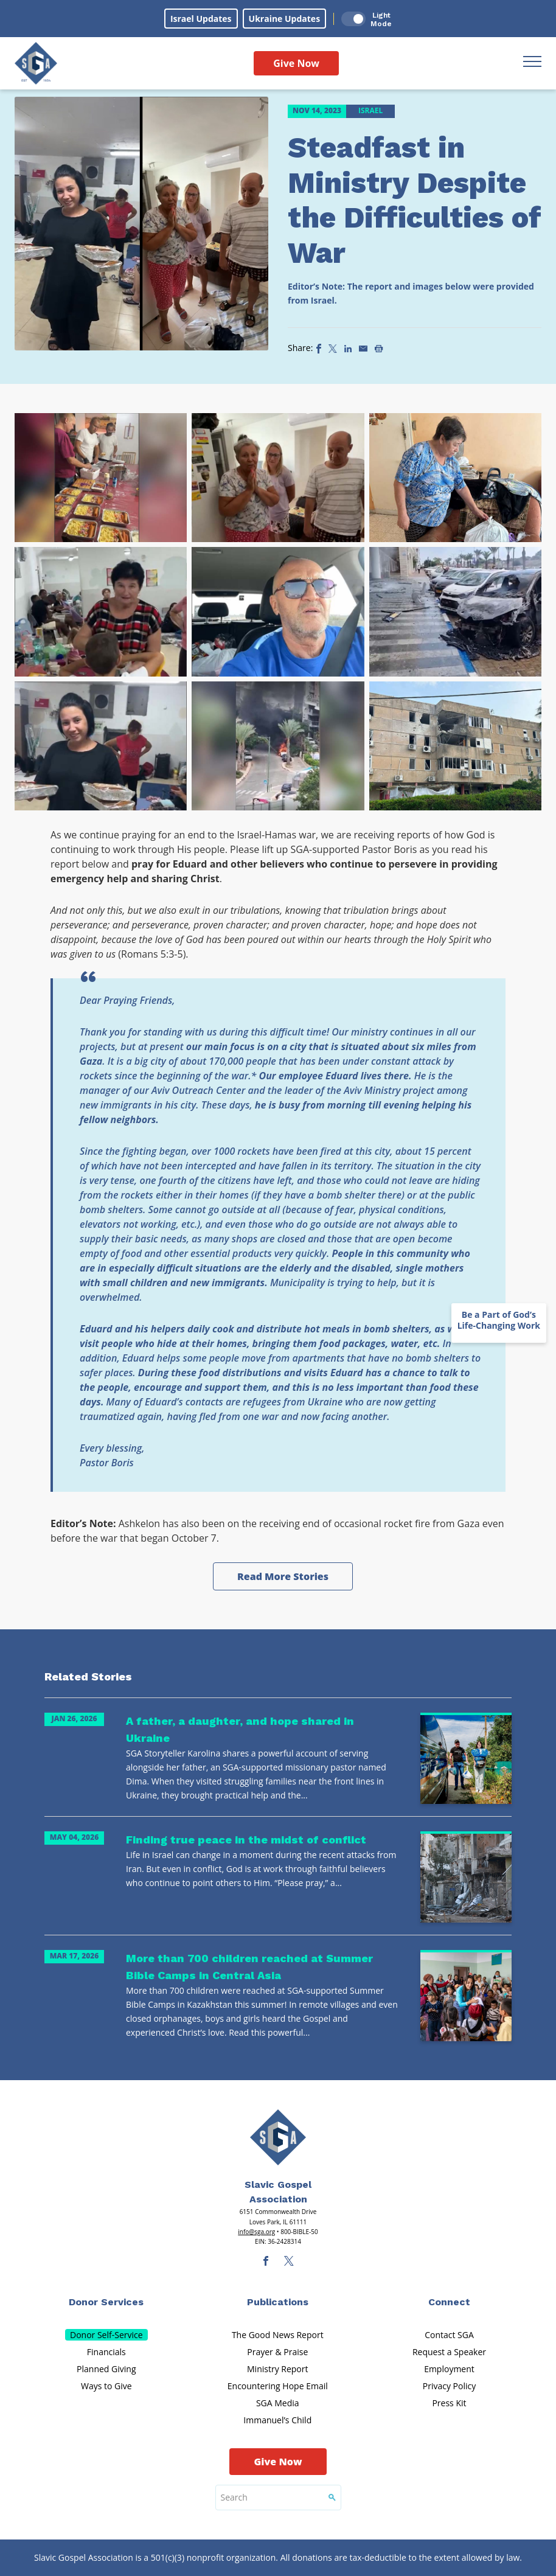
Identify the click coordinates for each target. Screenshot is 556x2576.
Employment (449, 2369)
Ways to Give (106, 2386)
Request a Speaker (449, 2352)
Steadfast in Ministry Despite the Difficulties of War (414, 200)
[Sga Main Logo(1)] (278, 2137)
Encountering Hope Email (278, 2386)
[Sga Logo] (36, 63)
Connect (449, 2302)
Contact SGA (449, 2335)
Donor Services (106, 2302)
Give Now (296, 63)
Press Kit (449, 2403)
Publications (277, 2302)
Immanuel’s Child (277, 2420)
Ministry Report (277, 2369)
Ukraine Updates (285, 18)
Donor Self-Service (106, 2335)
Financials (106, 2352)
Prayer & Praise (277, 2352)
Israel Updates (201, 18)
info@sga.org (256, 2231)
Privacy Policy (449, 2386)
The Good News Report (278, 2335)
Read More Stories (282, 1576)
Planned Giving (106, 2369)
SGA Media (277, 2403)
